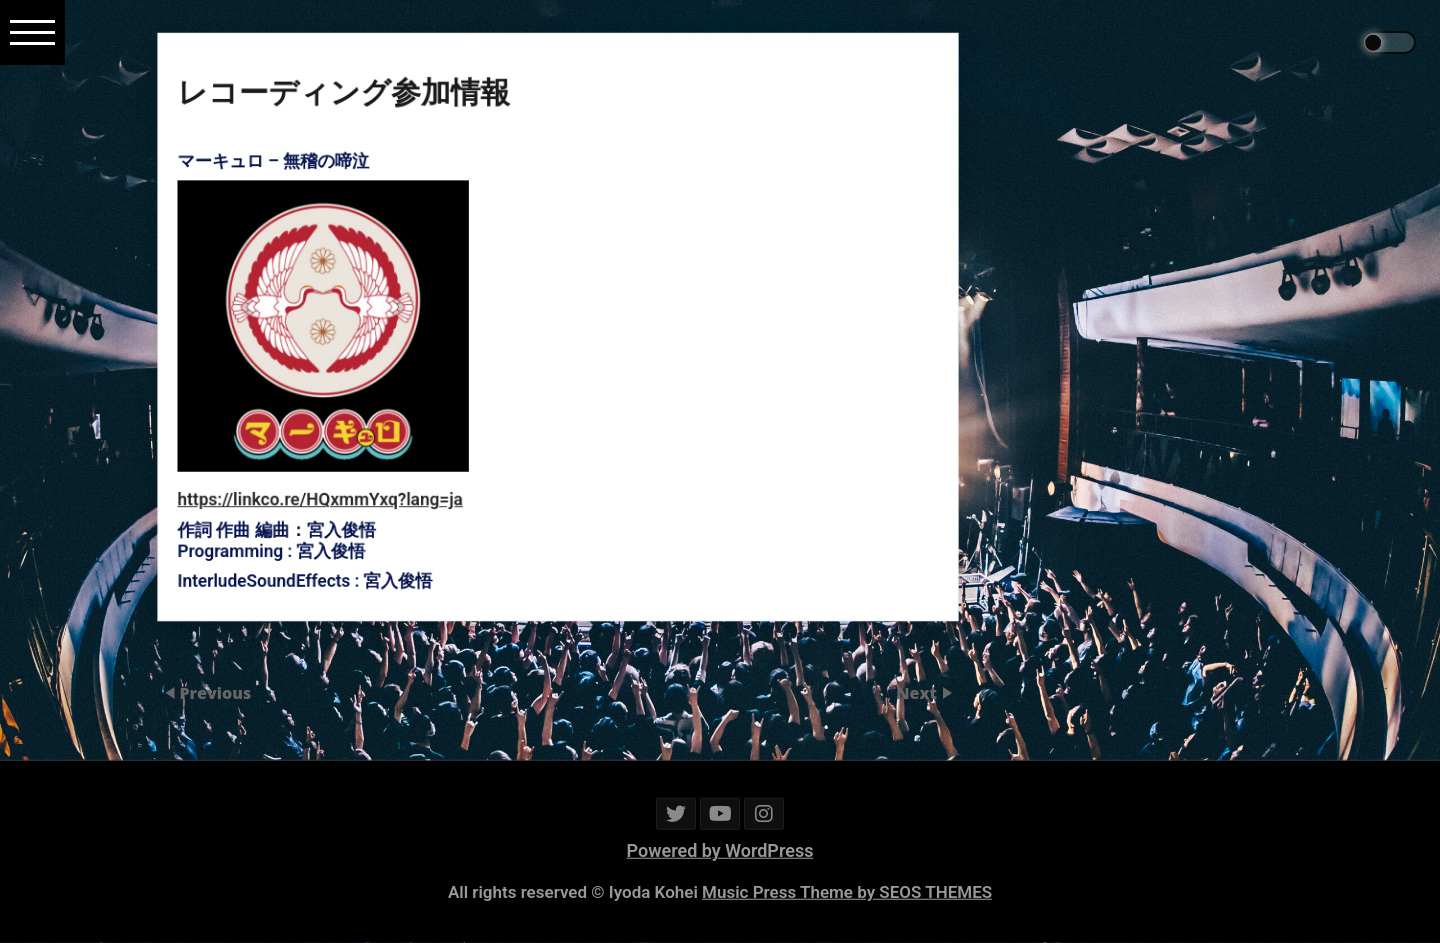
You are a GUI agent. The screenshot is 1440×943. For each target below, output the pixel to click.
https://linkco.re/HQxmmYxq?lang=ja (350, 478)
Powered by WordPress (720, 850)
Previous (215, 693)
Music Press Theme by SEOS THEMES (847, 892)
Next (918, 693)
